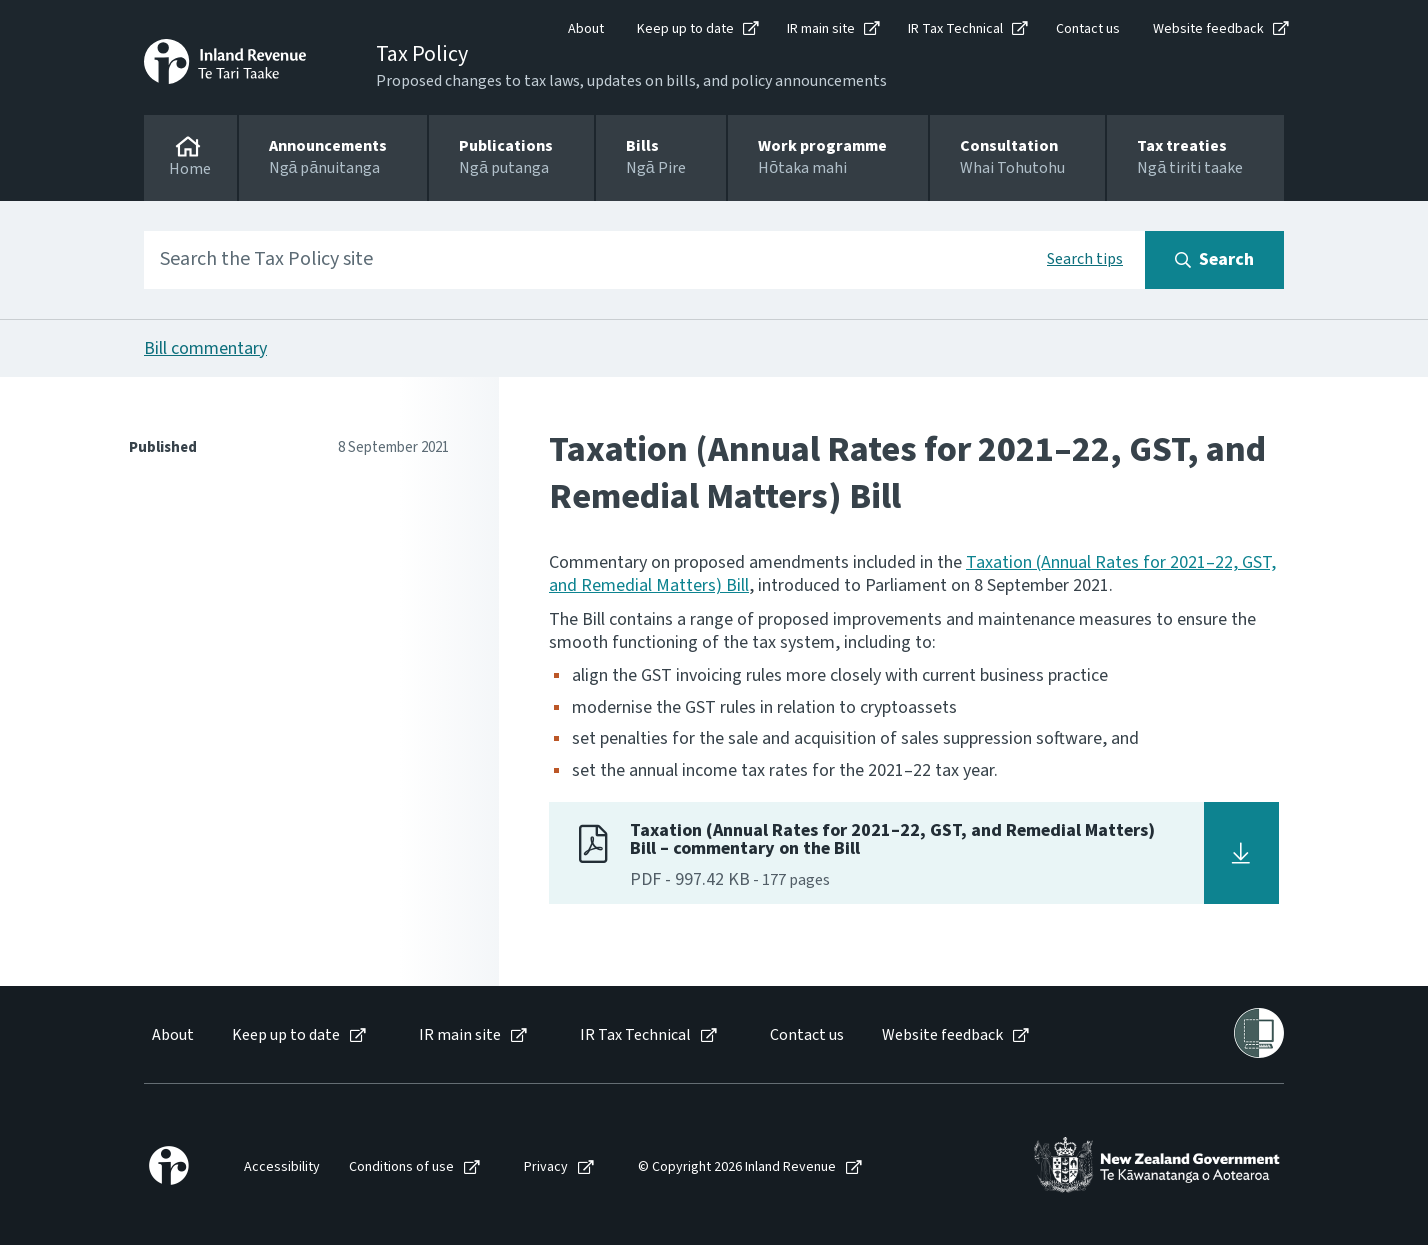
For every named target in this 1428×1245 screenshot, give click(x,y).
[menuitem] (171, 1035)
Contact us (1088, 29)
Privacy (546, 1167)
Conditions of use (401, 1167)
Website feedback (1208, 29)
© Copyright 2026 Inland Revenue (737, 1167)
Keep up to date (685, 29)
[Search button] (1214, 260)
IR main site (821, 29)
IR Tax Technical (955, 29)
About (586, 29)
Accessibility (282, 1167)
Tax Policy (422, 54)
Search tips (1085, 259)
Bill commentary (205, 348)
